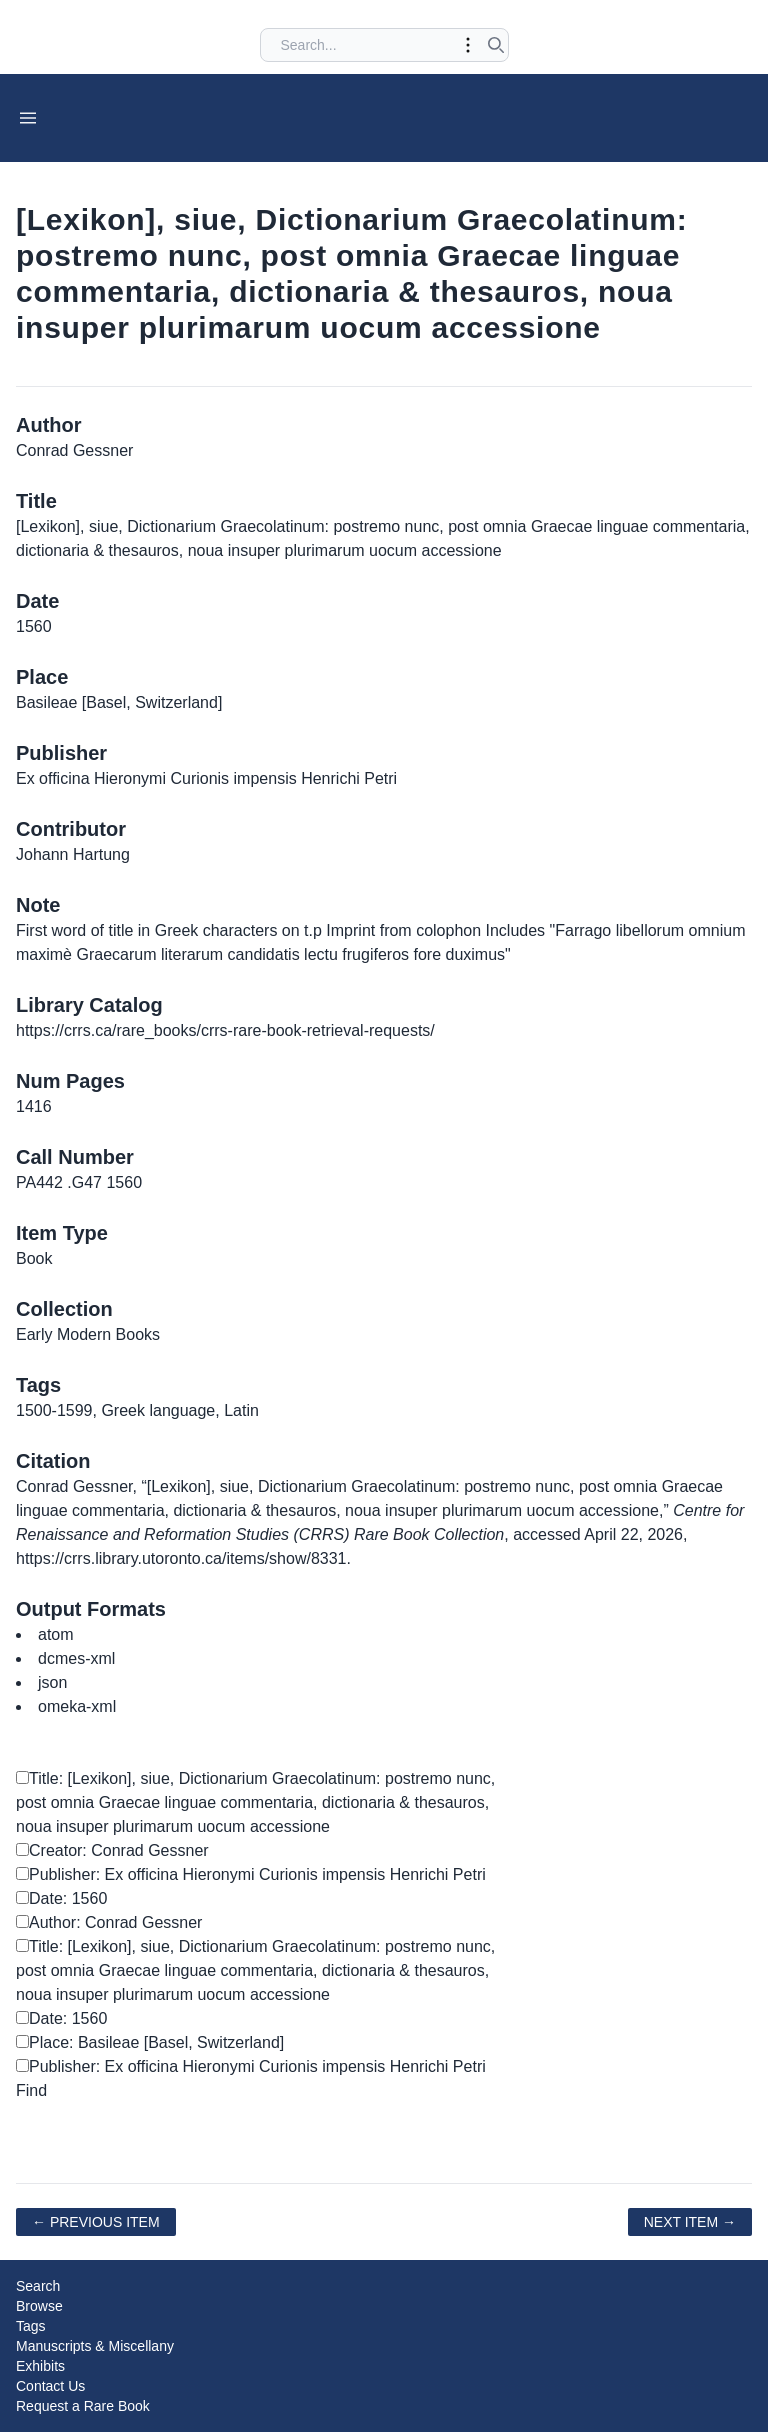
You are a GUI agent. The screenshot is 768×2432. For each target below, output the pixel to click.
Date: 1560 (61, 1898)
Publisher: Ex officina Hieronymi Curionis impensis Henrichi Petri (251, 1874)
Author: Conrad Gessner (109, 1922)
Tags (31, 2326)
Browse (39, 2306)
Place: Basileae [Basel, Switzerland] (150, 2042)
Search (38, 2286)
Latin (241, 1410)
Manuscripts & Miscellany (95, 2346)
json (52, 1682)
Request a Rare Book (83, 2406)
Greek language (158, 1410)
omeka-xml (77, 1706)
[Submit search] (496, 45)
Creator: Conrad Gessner (112, 1850)
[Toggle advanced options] (468, 45)
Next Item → (690, 2222)
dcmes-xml (76, 1658)
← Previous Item (96, 2222)
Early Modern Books (88, 1334)
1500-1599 (54, 1410)
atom (56, 1634)
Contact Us (50, 2386)
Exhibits (40, 2366)
